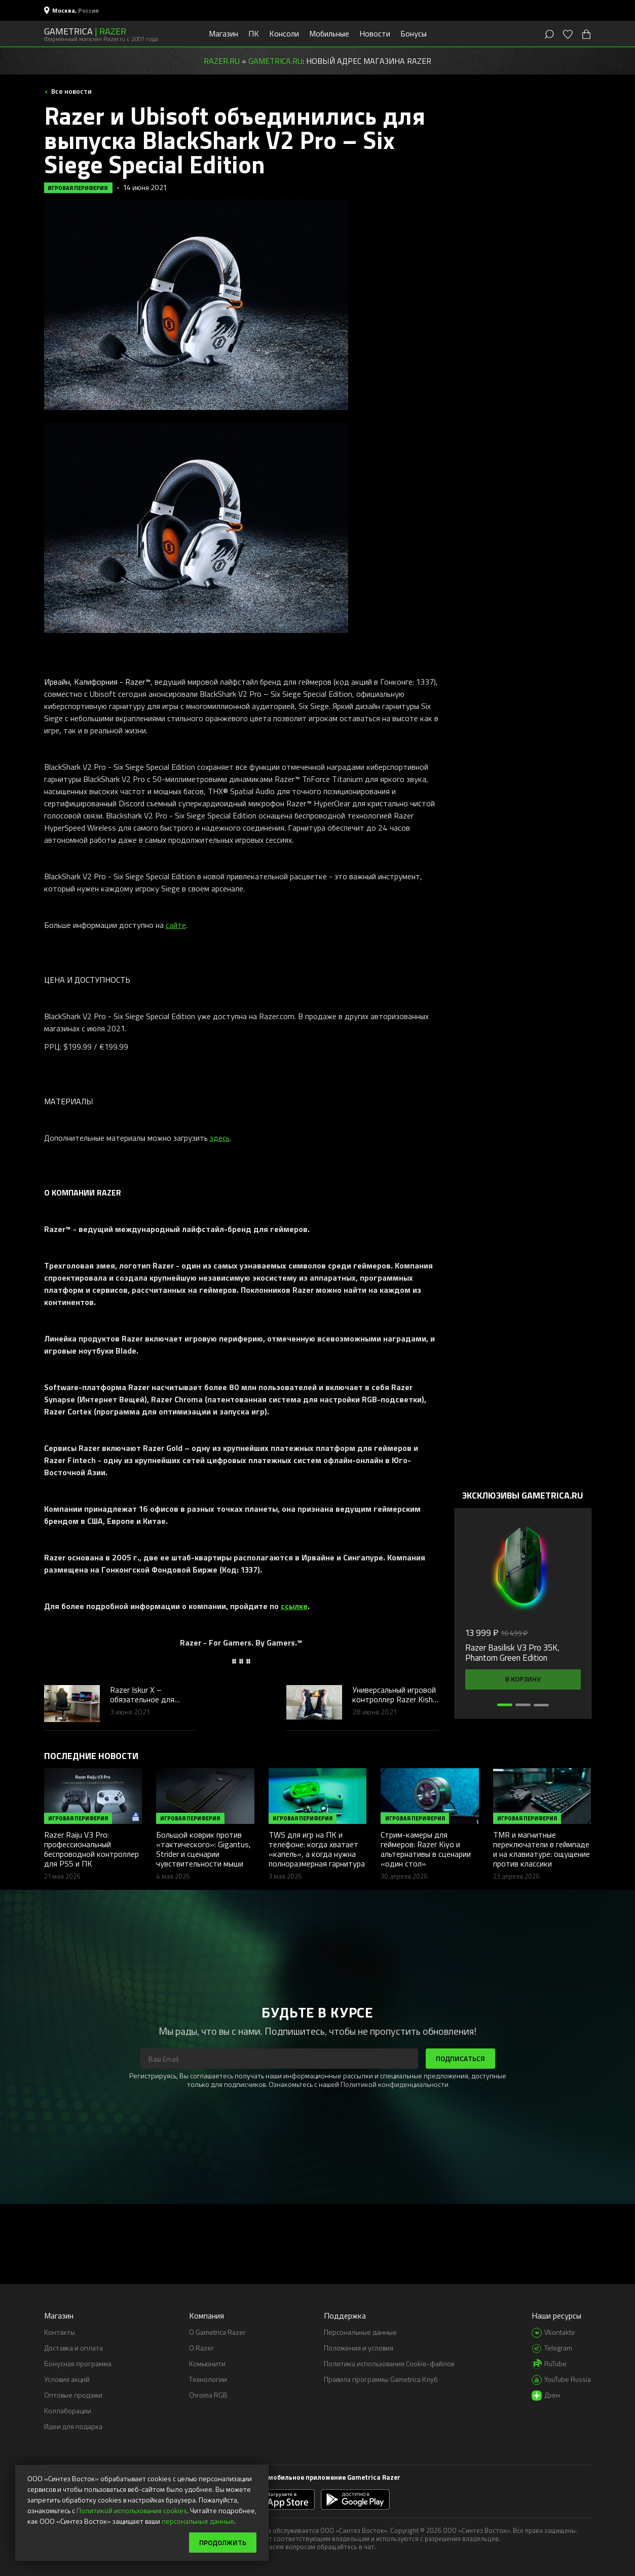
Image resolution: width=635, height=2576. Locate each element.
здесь (220, 1137)
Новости (374, 33)
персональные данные (198, 2521)
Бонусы (413, 33)
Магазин (223, 33)
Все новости (71, 91)
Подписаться (460, 2058)
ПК (253, 33)
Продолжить (222, 2542)
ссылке (294, 1606)
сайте (176, 924)
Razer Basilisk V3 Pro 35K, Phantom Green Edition (512, 1652)
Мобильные (329, 33)
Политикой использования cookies (132, 2510)
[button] (504, 1705)
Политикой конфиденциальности (395, 2084)
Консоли (284, 33)
